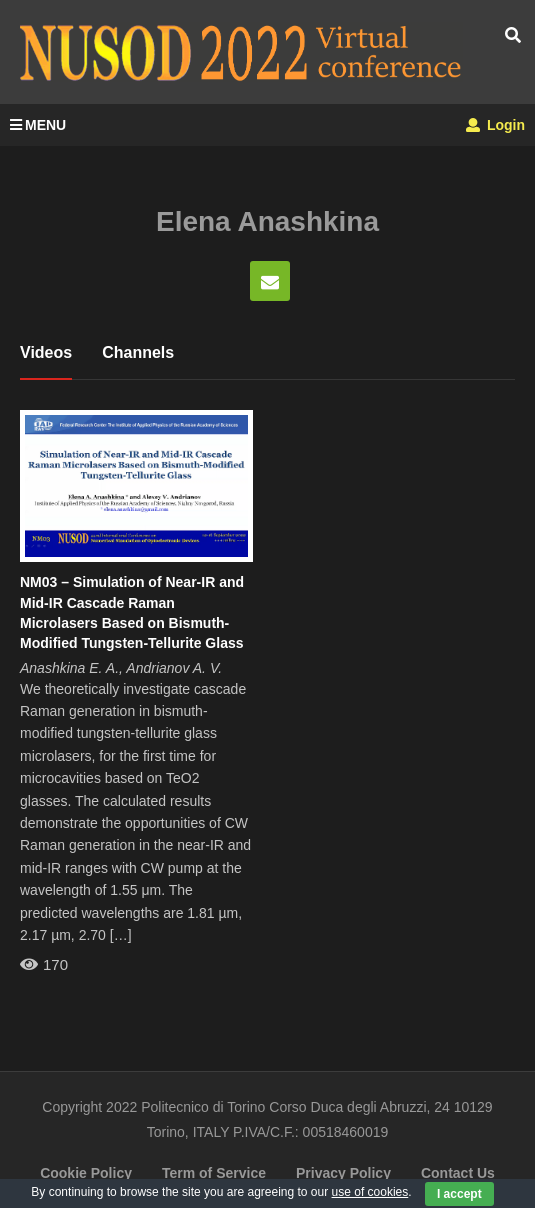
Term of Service (214, 1173)
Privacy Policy (343, 1173)
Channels (138, 352)
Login (495, 125)
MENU (38, 125)
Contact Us (458, 1173)
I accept (459, 1194)
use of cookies (370, 1192)
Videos (46, 352)
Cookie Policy (86, 1173)
